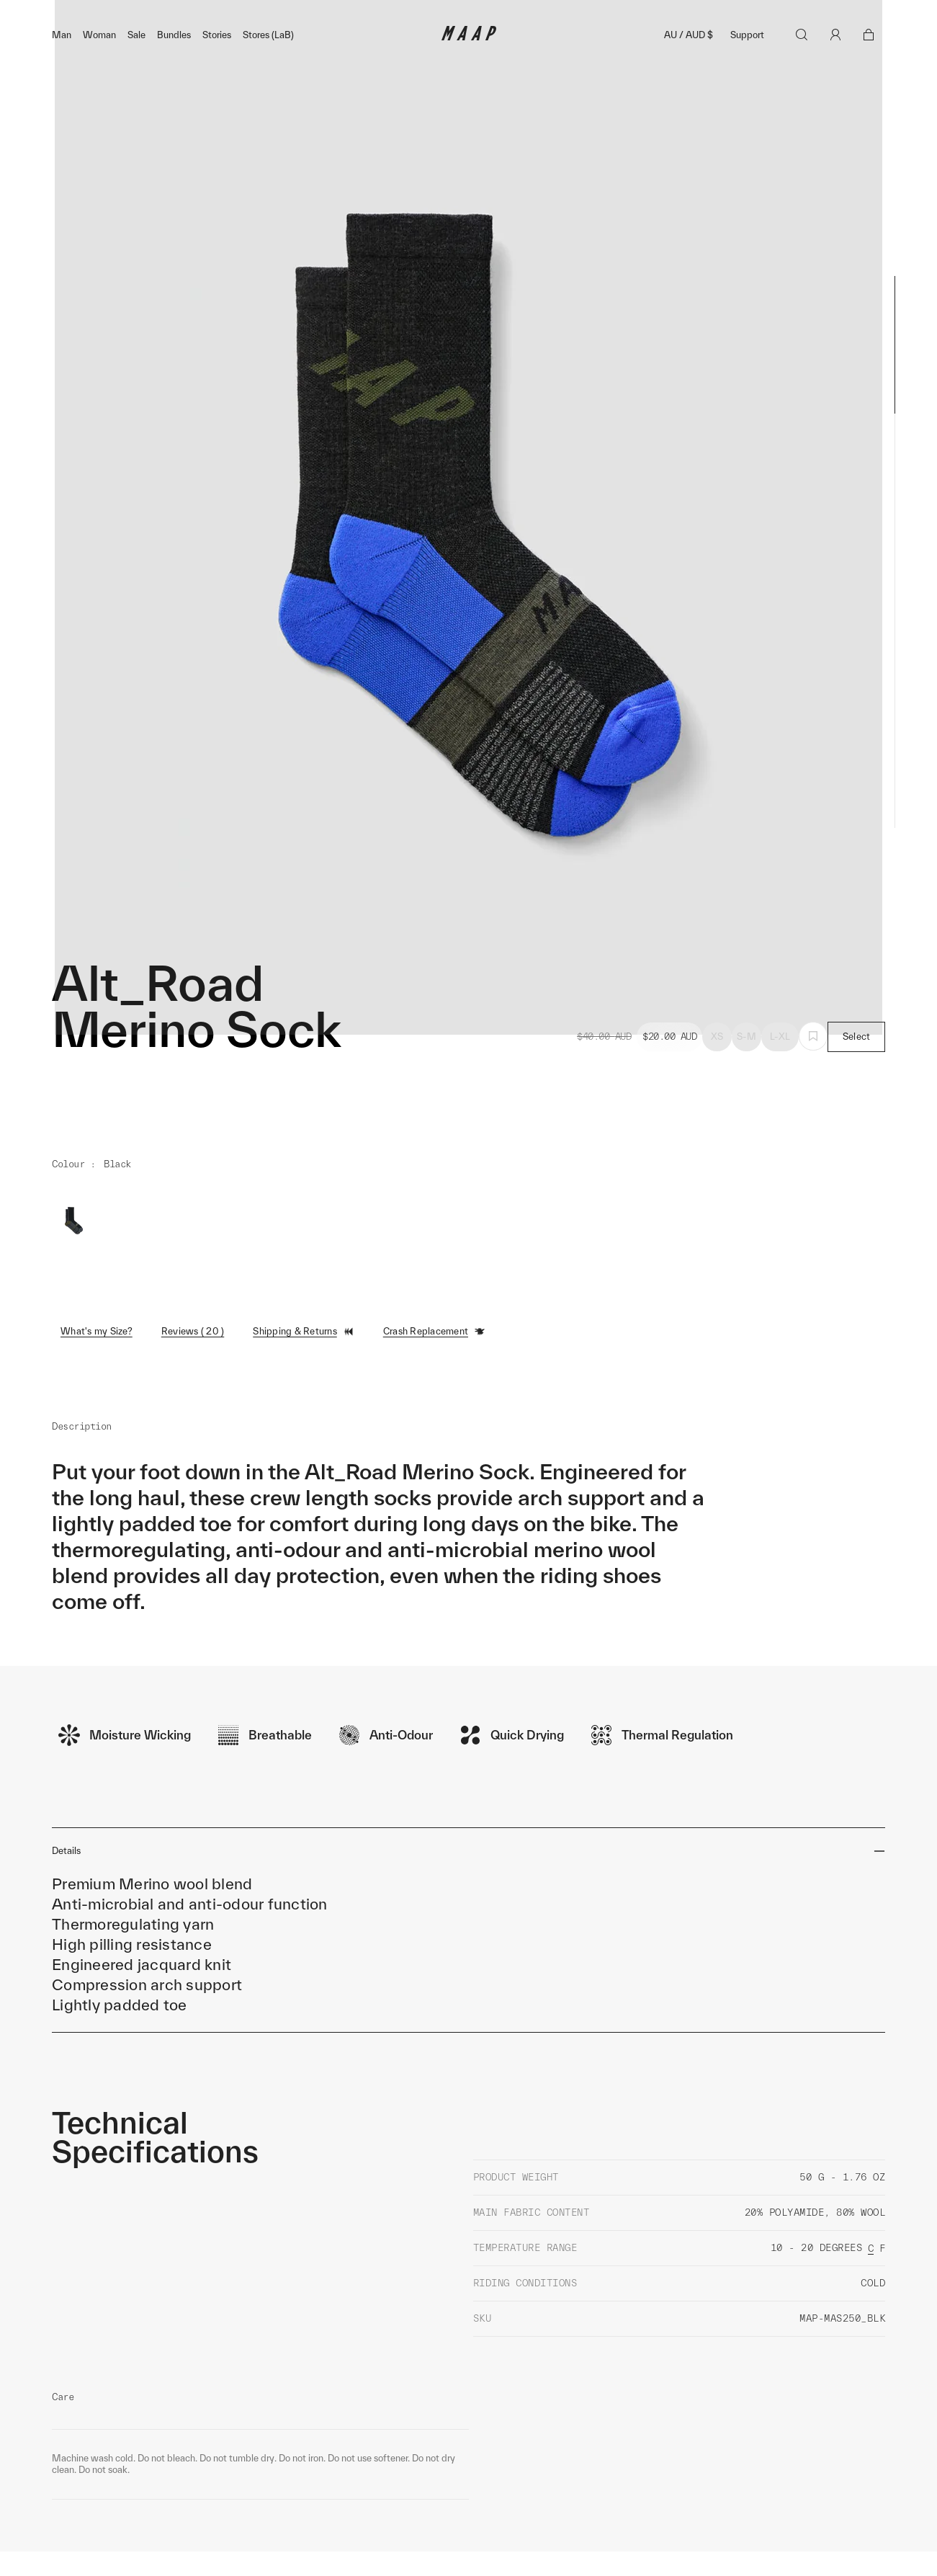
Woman (99, 66)
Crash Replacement (434, 1362)
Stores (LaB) (268, 66)
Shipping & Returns (303, 1362)
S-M (746, 1067)
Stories (216, 66)
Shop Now (544, 15)
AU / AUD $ (688, 66)
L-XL (780, 1067)
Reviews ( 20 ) (193, 1362)
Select (857, 1067)
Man (61, 66)
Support (747, 66)
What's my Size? (96, 1362)
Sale (136, 66)
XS (717, 1067)
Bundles (174, 66)
